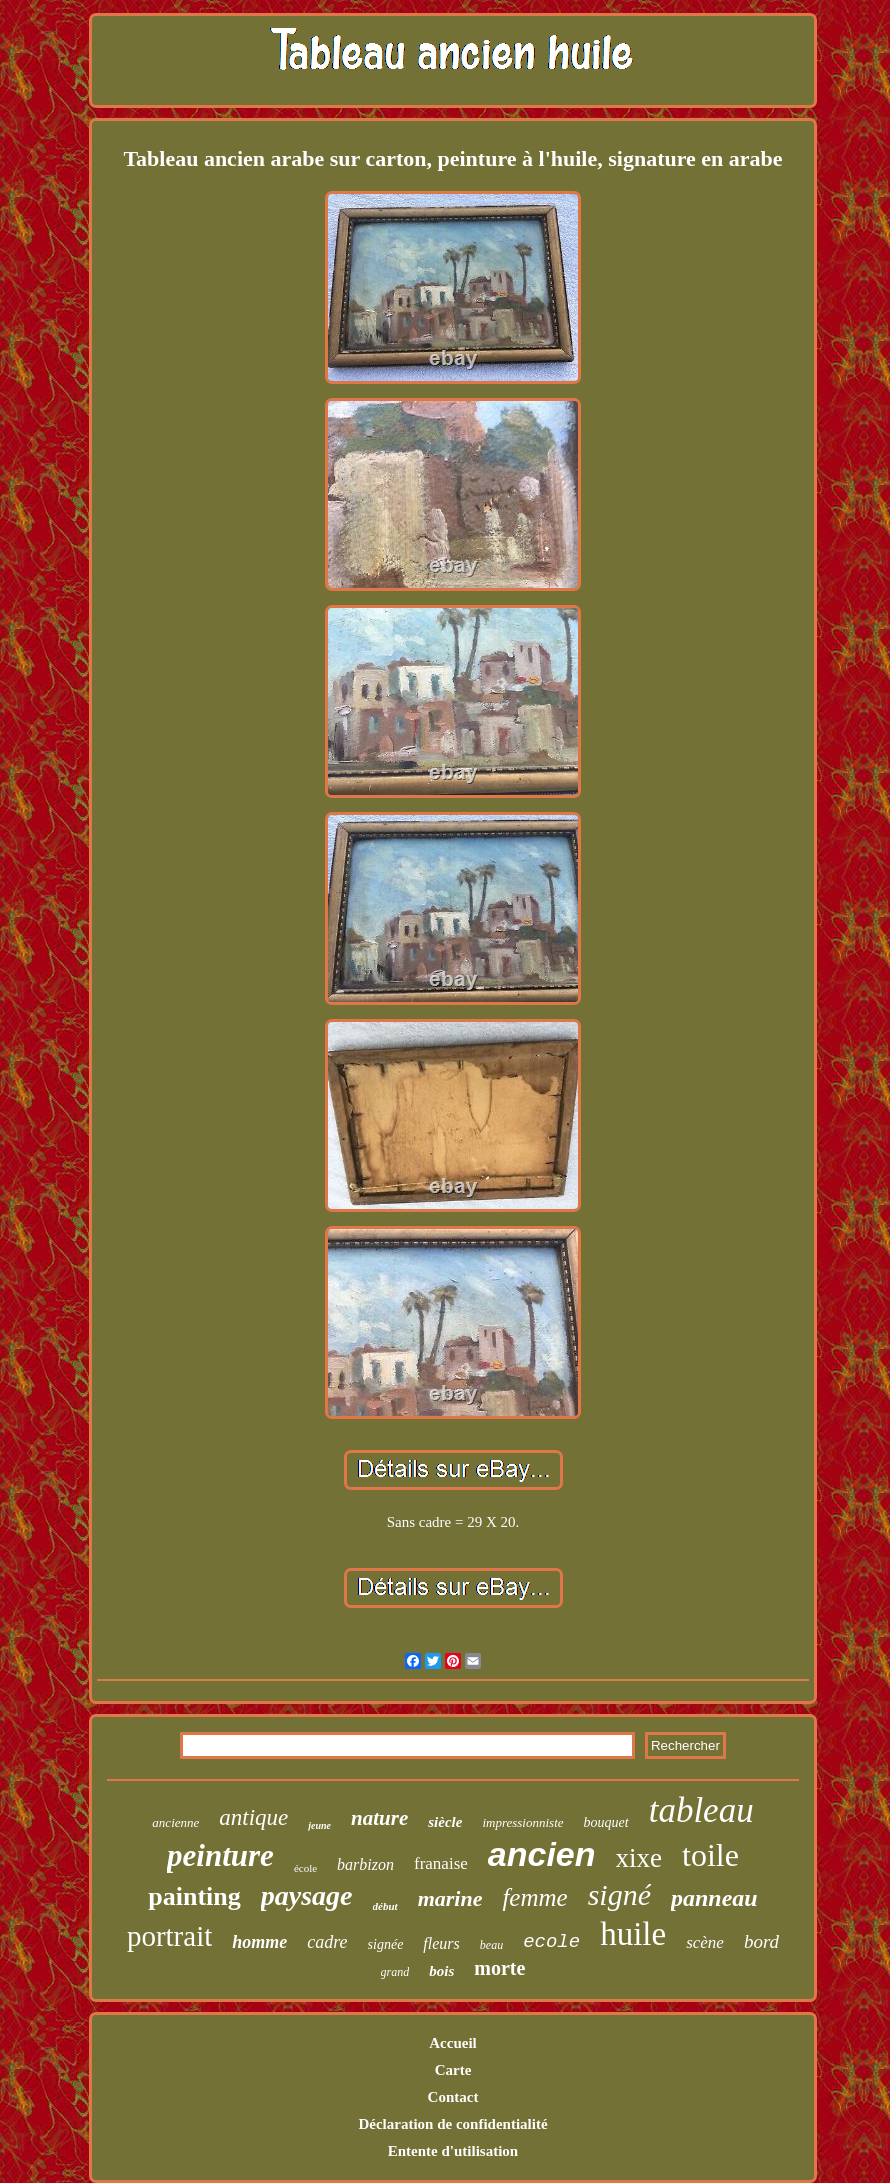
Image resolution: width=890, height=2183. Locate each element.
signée (386, 1944)
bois (441, 1971)
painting (194, 1896)
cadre (327, 1942)
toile (710, 1855)
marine (450, 1898)
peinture (220, 1855)
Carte (453, 2070)
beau (491, 1945)
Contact (453, 2097)
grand (395, 1972)
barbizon (365, 1864)
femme (534, 1897)
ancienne (175, 1822)
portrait (169, 1936)
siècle (445, 1822)
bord (761, 1941)
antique (253, 1817)
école (305, 1868)
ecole (551, 1942)
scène (705, 1942)
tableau (701, 1810)
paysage (307, 1895)
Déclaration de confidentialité (452, 2124)
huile (633, 1934)
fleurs (441, 1943)
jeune (319, 1825)
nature (379, 1818)
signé (619, 1894)
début (385, 1906)
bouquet (606, 1822)
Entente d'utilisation (453, 2151)
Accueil (452, 2043)
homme (259, 1942)
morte (499, 1968)
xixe (639, 1858)
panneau (714, 1898)
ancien (542, 1854)
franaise (441, 1863)
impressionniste (522, 1822)
